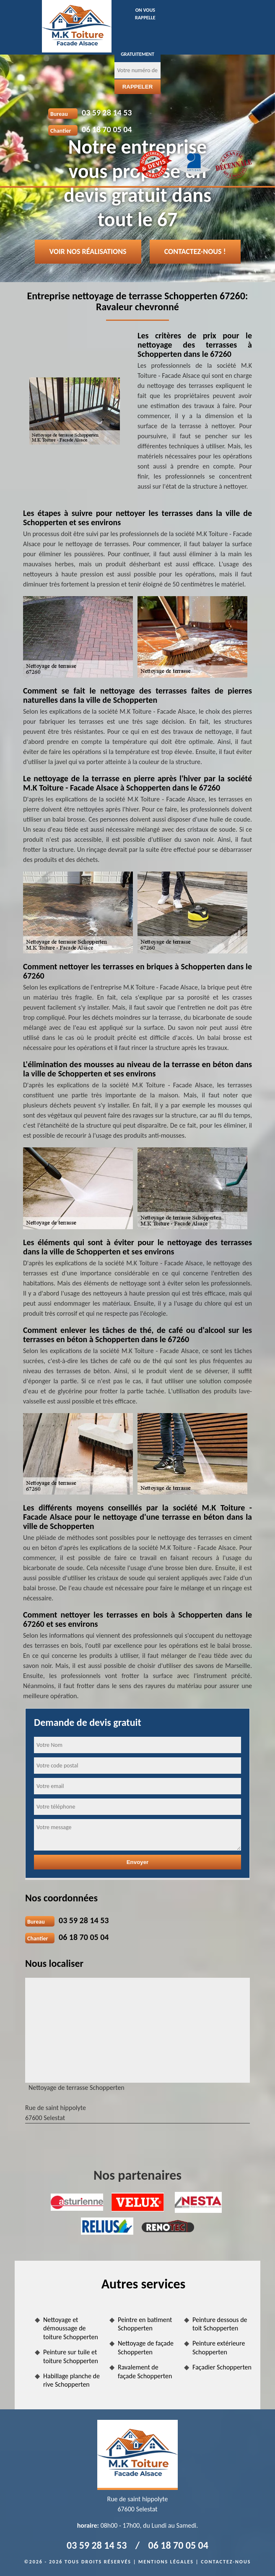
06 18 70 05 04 (107, 129)
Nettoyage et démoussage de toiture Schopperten (70, 2328)
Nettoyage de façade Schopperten (146, 2347)
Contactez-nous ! (195, 251)
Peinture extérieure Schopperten (218, 2347)
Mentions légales (166, 2562)
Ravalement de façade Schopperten (145, 2371)
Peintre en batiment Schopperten (145, 2324)
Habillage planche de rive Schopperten (71, 2380)
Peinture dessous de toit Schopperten (219, 2324)
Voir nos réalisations (88, 251)
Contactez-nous (226, 2562)
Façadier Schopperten (222, 2367)
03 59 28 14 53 (107, 112)
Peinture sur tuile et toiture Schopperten (70, 2356)
